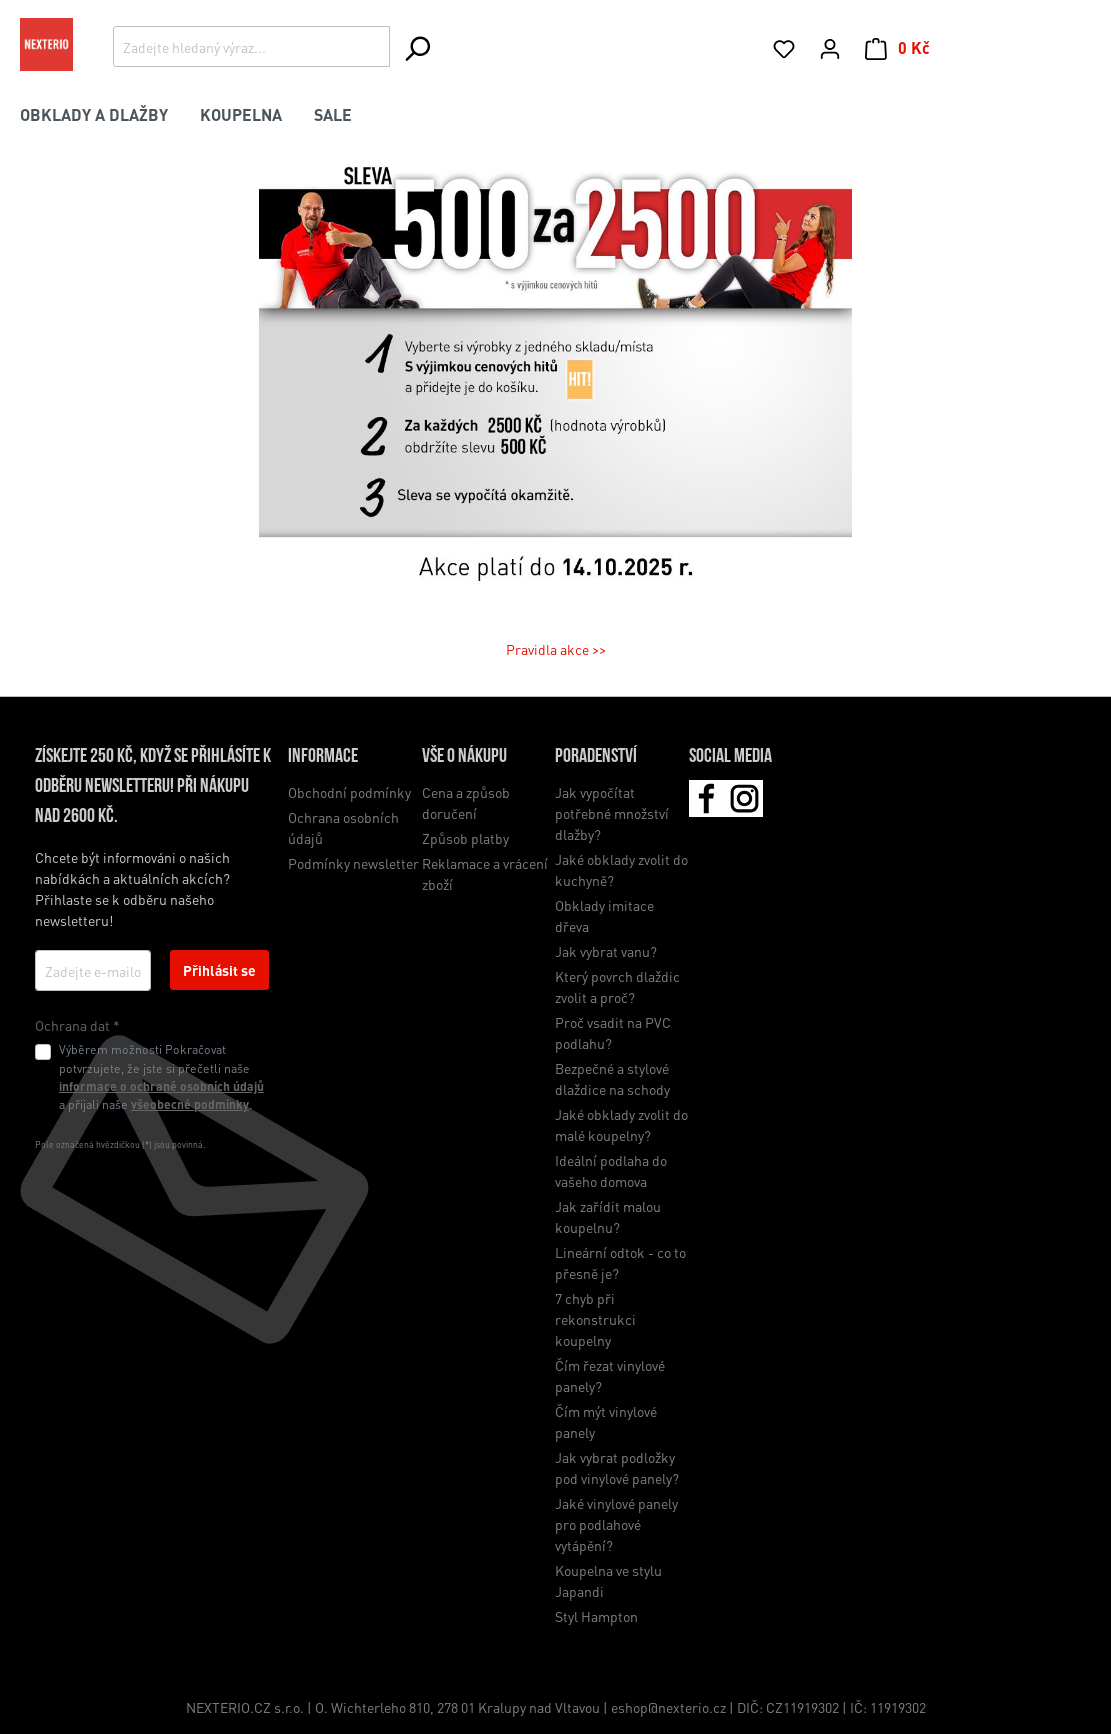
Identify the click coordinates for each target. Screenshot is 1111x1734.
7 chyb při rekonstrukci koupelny (595, 1319)
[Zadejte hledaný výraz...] (251, 46)
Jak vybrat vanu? (606, 951)
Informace (323, 757)
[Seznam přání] (784, 48)
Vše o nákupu (464, 757)
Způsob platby (465, 838)
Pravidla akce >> (556, 649)
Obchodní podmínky (349, 792)
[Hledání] (416, 48)
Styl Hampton (596, 1616)
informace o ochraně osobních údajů (161, 1086)
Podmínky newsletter (353, 863)
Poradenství (596, 757)
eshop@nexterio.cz (670, 1707)
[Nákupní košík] (897, 48)
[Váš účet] (830, 48)
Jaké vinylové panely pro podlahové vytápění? (616, 1524)
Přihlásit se (219, 970)
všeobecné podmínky (190, 1104)
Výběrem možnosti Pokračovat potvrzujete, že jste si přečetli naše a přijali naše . (161, 1076)
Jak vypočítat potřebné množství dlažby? (612, 813)
